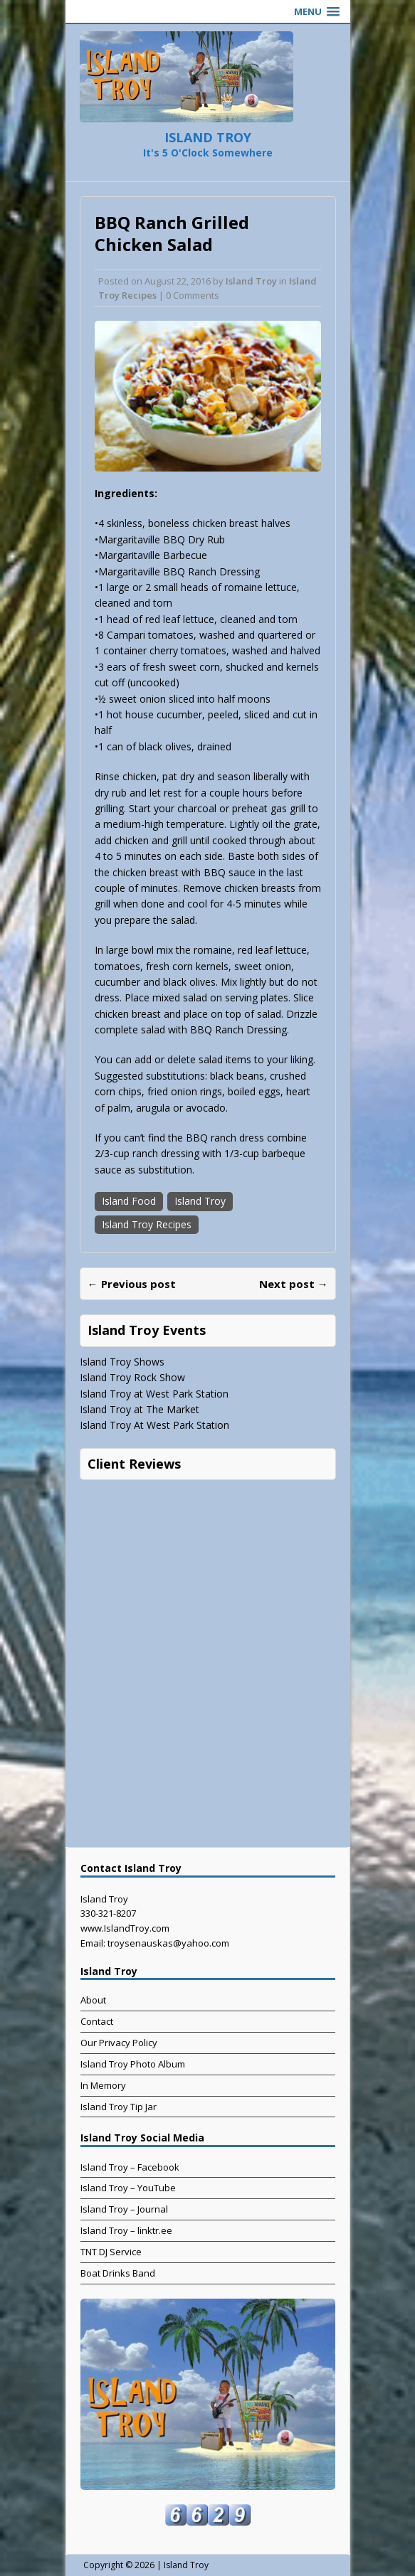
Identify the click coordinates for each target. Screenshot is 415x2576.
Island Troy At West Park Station (154, 1425)
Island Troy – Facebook (129, 2167)
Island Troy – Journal (124, 2209)
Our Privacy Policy (118, 2042)
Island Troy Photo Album (132, 2064)
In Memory (103, 2085)
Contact (96, 2021)
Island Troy (251, 281)
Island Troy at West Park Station (154, 1393)
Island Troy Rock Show (132, 1377)
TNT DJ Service (111, 2251)
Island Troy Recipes (146, 1224)
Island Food (129, 1201)
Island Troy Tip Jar (118, 2106)
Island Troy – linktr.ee (126, 2230)
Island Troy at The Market (139, 1409)
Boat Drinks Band (117, 2273)
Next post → (293, 1284)
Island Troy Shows (122, 1361)
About (93, 2000)
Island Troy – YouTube (128, 2187)
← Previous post (132, 1284)
